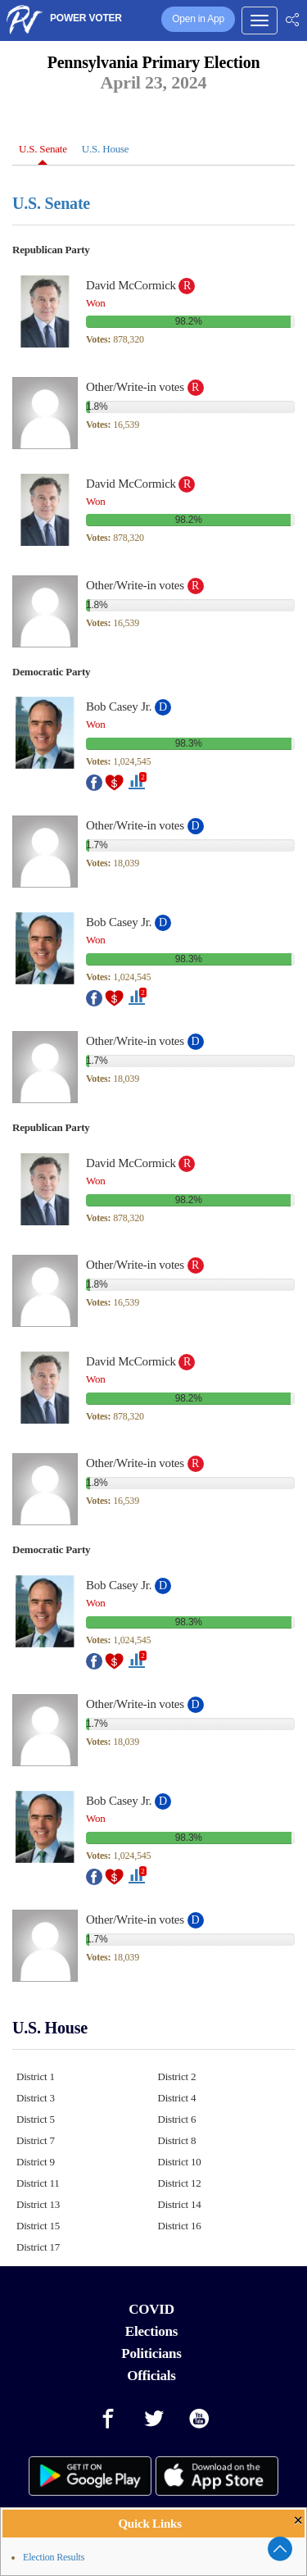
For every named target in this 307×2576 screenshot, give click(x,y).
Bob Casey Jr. (118, 706)
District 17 (38, 2247)
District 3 (35, 2098)
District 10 (179, 2162)
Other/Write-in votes (135, 386)
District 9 (35, 2162)
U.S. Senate (43, 149)
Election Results (53, 2557)
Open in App (198, 19)
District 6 (177, 2119)
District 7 (35, 2140)
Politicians (151, 2353)
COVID (151, 2309)
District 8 (177, 2140)
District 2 (177, 2076)
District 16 (179, 2225)
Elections (151, 2331)
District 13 (38, 2204)
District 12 (179, 2183)
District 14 (179, 2204)
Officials (151, 2375)
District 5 (35, 2119)
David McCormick (131, 285)
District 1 (35, 2076)
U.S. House (105, 149)
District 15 (38, 2225)
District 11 (38, 2183)
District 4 (177, 2098)
